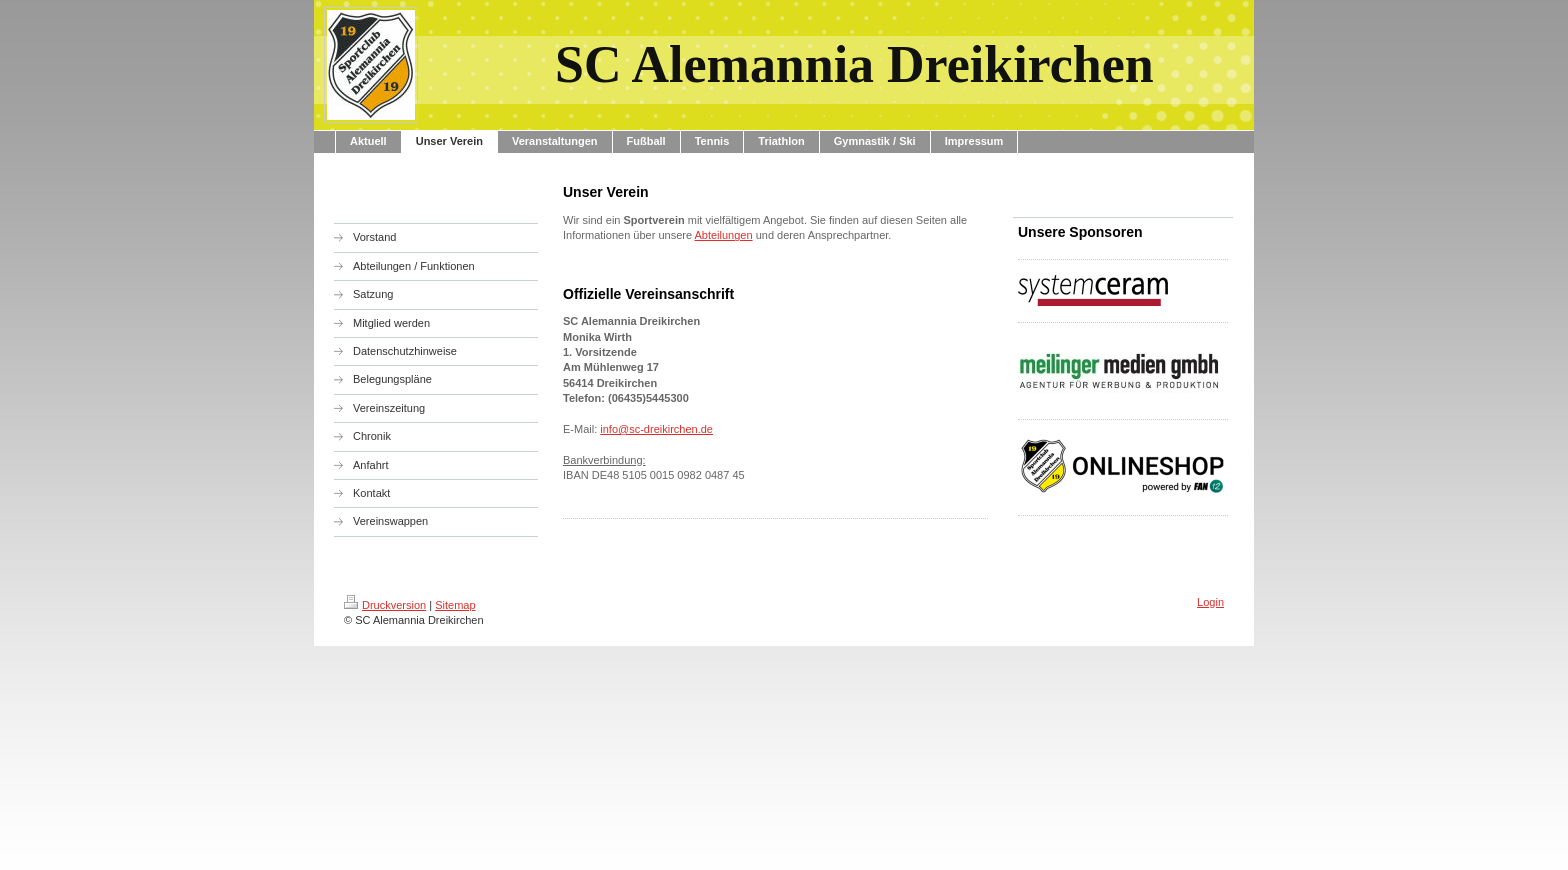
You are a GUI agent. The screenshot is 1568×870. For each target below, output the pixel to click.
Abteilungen (723, 235)
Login (1210, 602)
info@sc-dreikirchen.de (656, 429)
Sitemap (455, 605)
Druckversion (385, 605)
